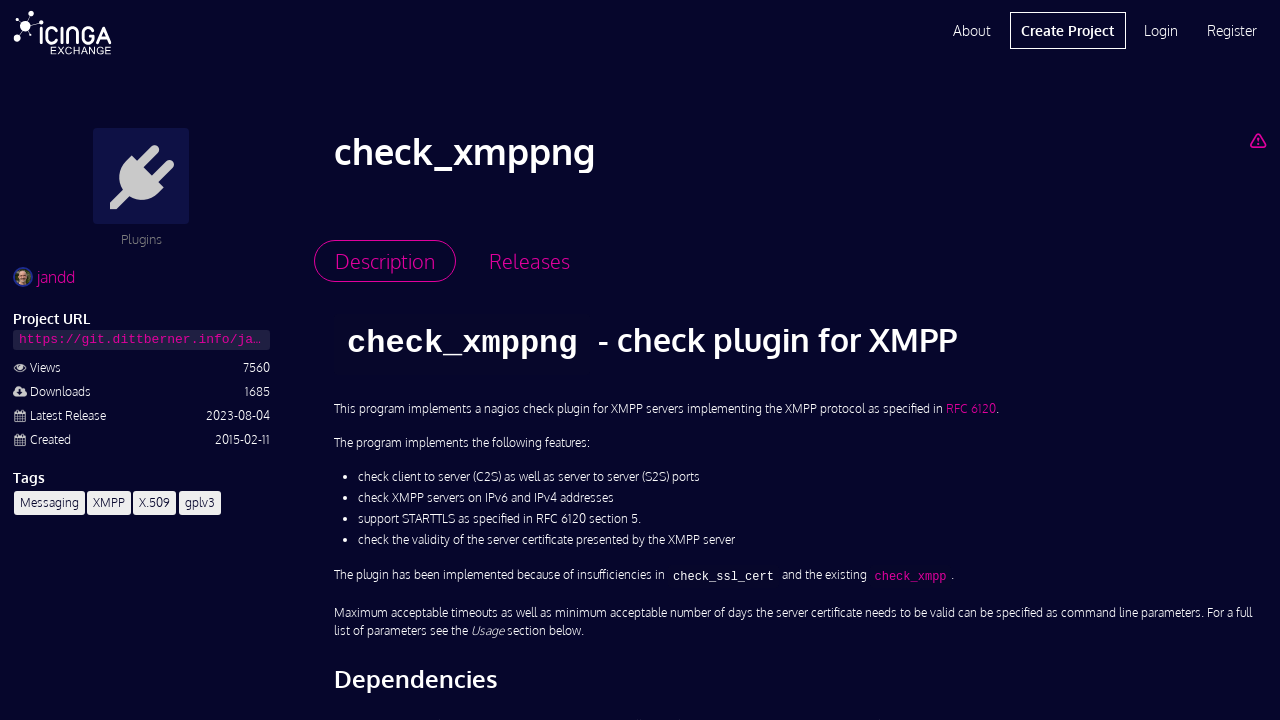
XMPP (109, 502)
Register (1232, 30)
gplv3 (200, 502)
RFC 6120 (971, 408)
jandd (44, 277)
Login (1161, 30)
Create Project (1067, 30)
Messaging (49, 502)
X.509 (154, 502)
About (972, 30)
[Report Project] (1257, 140)
